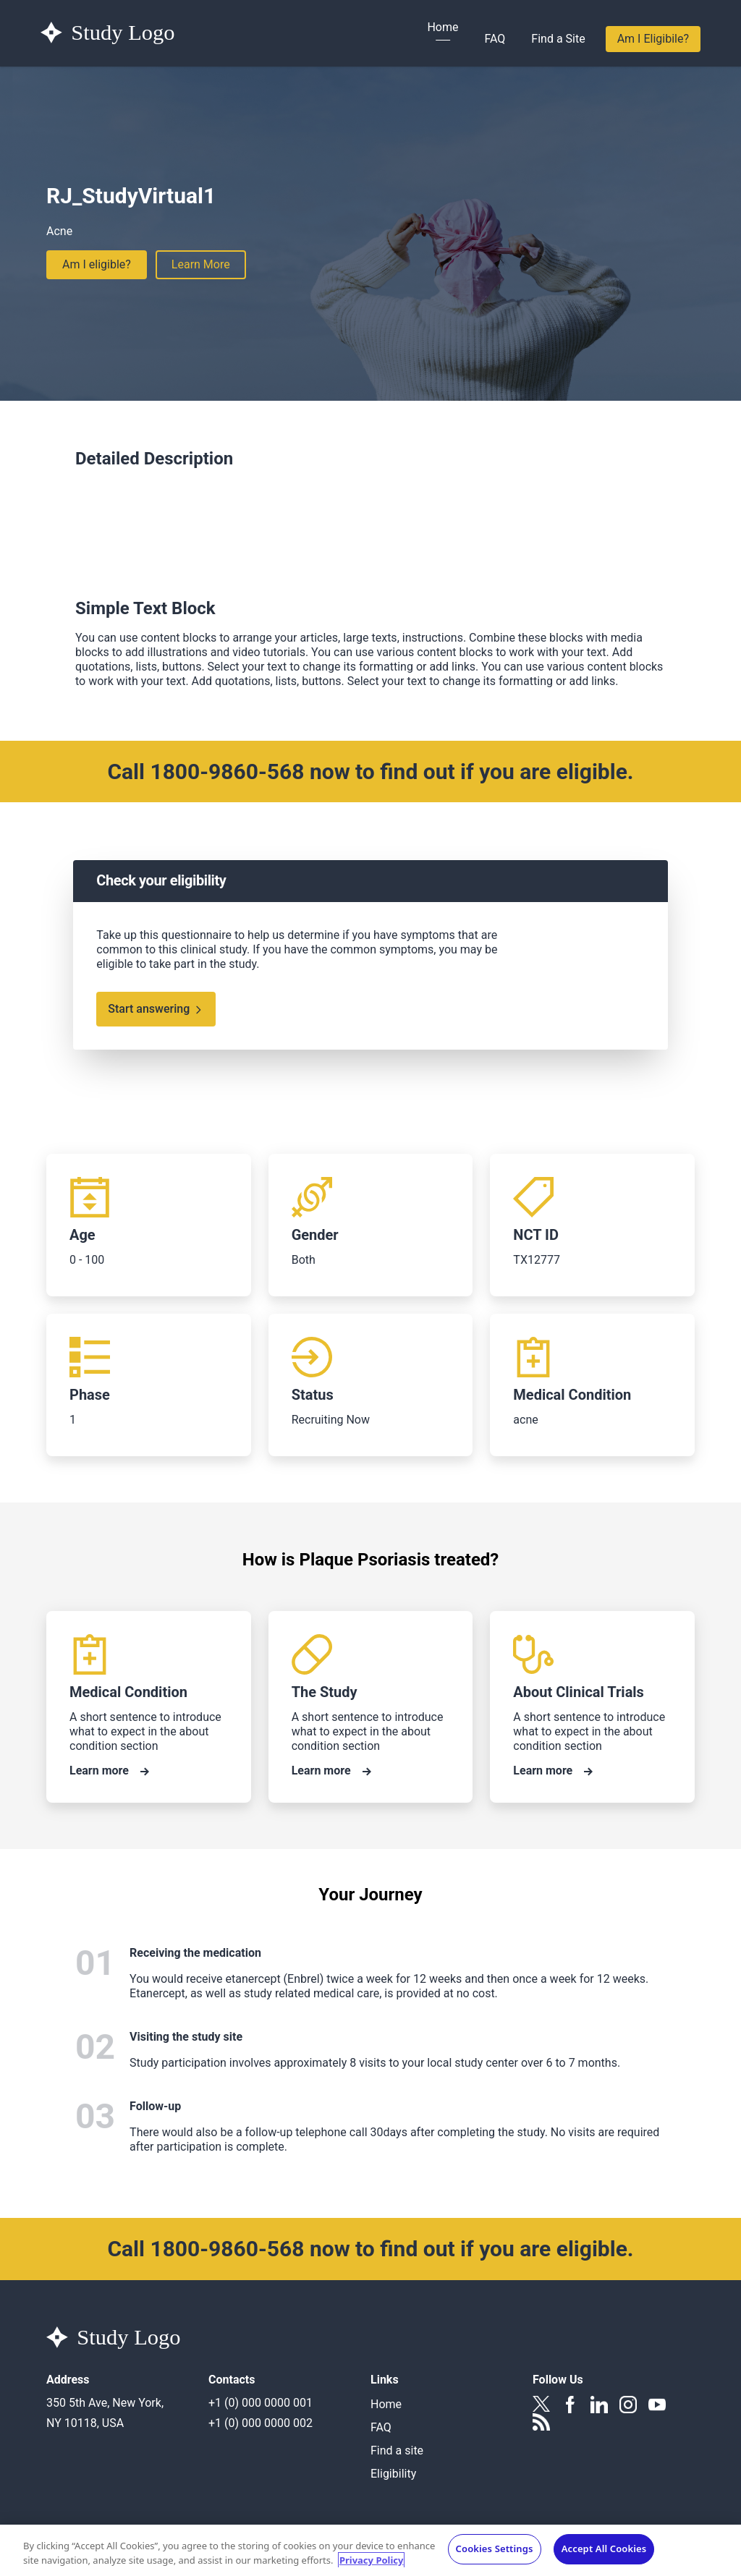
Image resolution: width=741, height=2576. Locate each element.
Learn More (201, 264)
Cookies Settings (494, 2552)
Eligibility (393, 2474)
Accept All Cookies (604, 2552)
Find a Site (558, 39)
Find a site (396, 2450)
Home (442, 27)
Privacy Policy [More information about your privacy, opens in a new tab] (371, 2563)
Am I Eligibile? (653, 39)
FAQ (494, 39)
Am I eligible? (96, 264)
